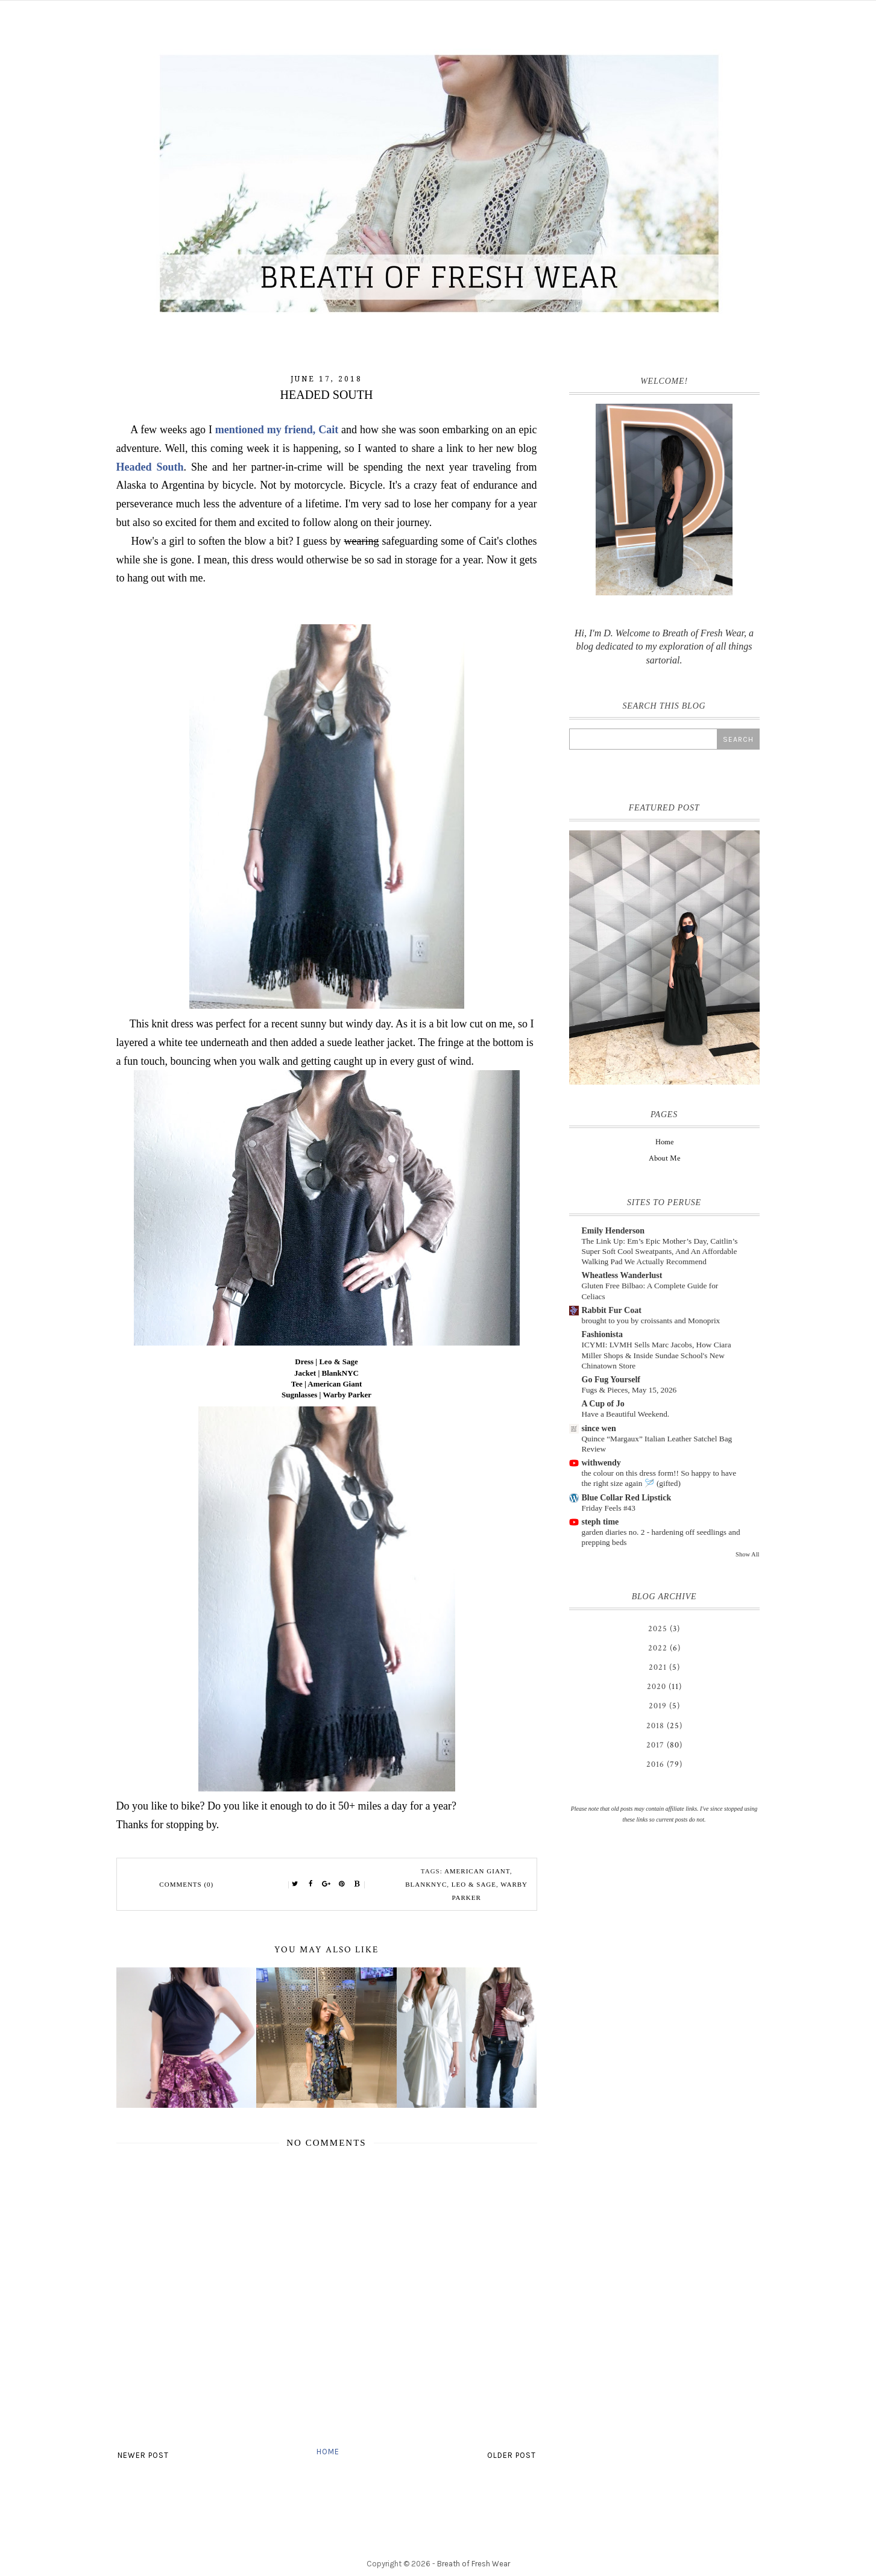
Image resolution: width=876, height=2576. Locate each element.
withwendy (601, 1462)
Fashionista (602, 1334)
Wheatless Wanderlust (622, 1275)
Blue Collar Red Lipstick (627, 1497)
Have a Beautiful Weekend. (626, 1413)
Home (328, 2451)
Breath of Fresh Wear (473, 2563)
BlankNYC (426, 1884)
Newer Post (143, 2455)
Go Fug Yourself (611, 1379)
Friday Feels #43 (608, 1507)
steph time (600, 1521)
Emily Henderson (613, 1230)
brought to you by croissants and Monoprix (651, 1320)
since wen (599, 1428)
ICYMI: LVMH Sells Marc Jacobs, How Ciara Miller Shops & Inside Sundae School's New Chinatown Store (656, 1355)
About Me (664, 1158)
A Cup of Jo (603, 1403)
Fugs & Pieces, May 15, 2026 (629, 1389)
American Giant (477, 1871)
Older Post (511, 2455)
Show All (747, 1554)
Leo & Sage (474, 1884)
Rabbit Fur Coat (611, 1310)
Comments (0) (186, 1884)
